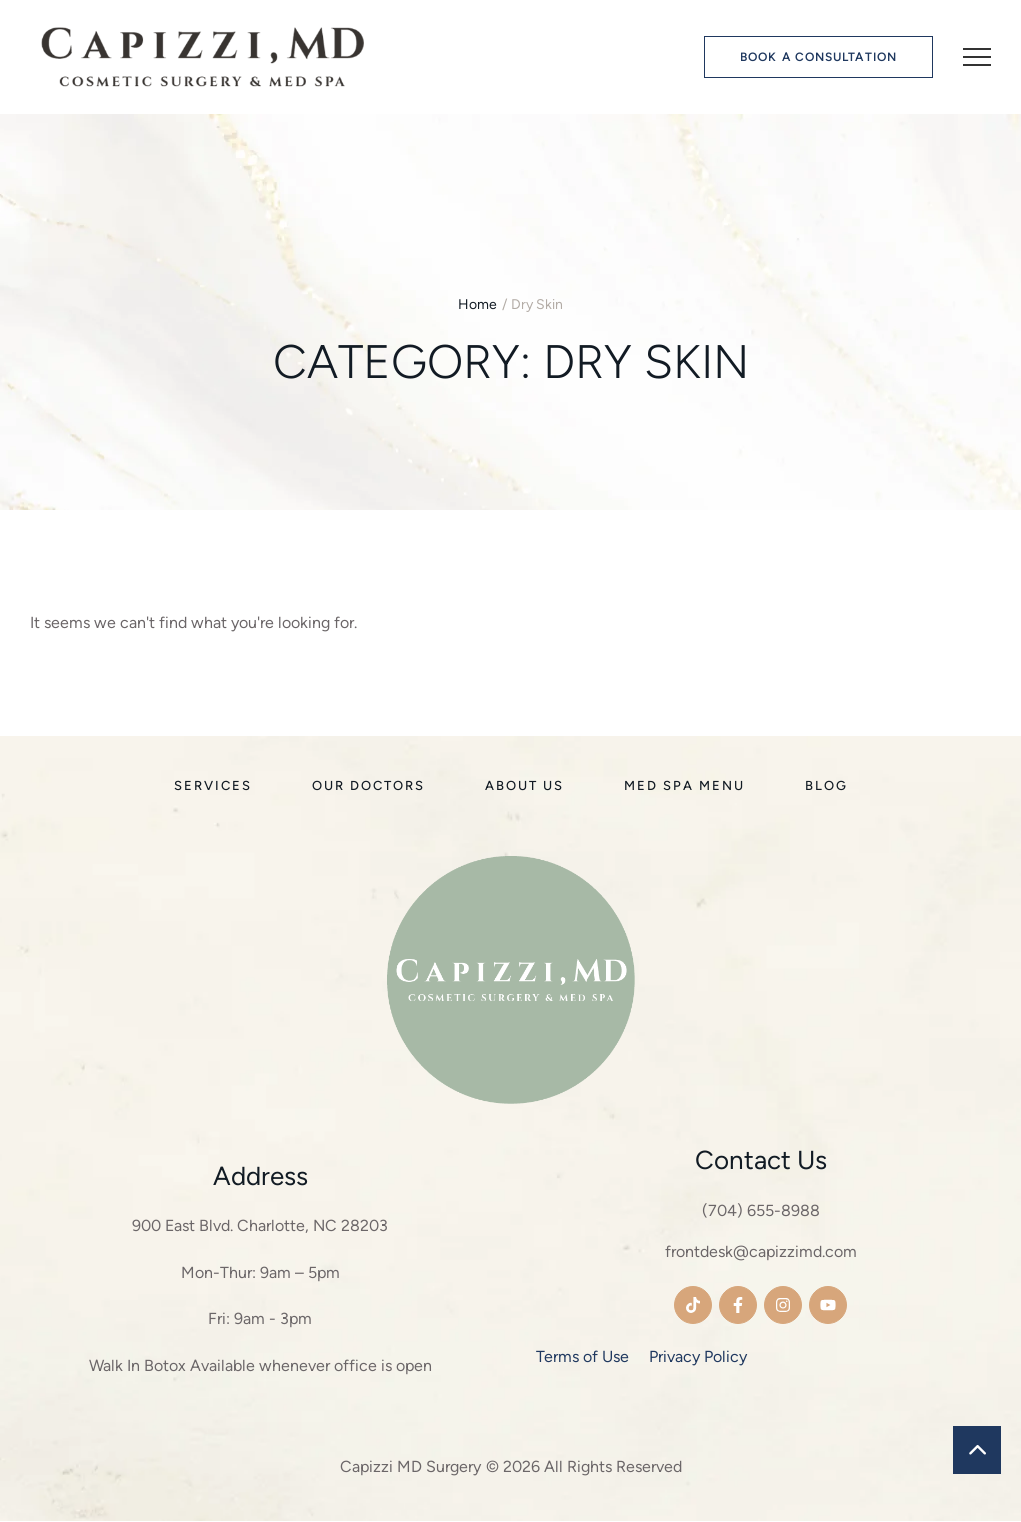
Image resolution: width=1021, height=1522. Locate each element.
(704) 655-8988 (761, 1212)
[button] (818, 57)
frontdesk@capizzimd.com (761, 1253)
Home (477, 304)
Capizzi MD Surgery (410, 1468)
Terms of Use (582, 1357)
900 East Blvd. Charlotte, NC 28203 (260, 1227)
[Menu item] (213, 788)
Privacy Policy (698, 1357)
